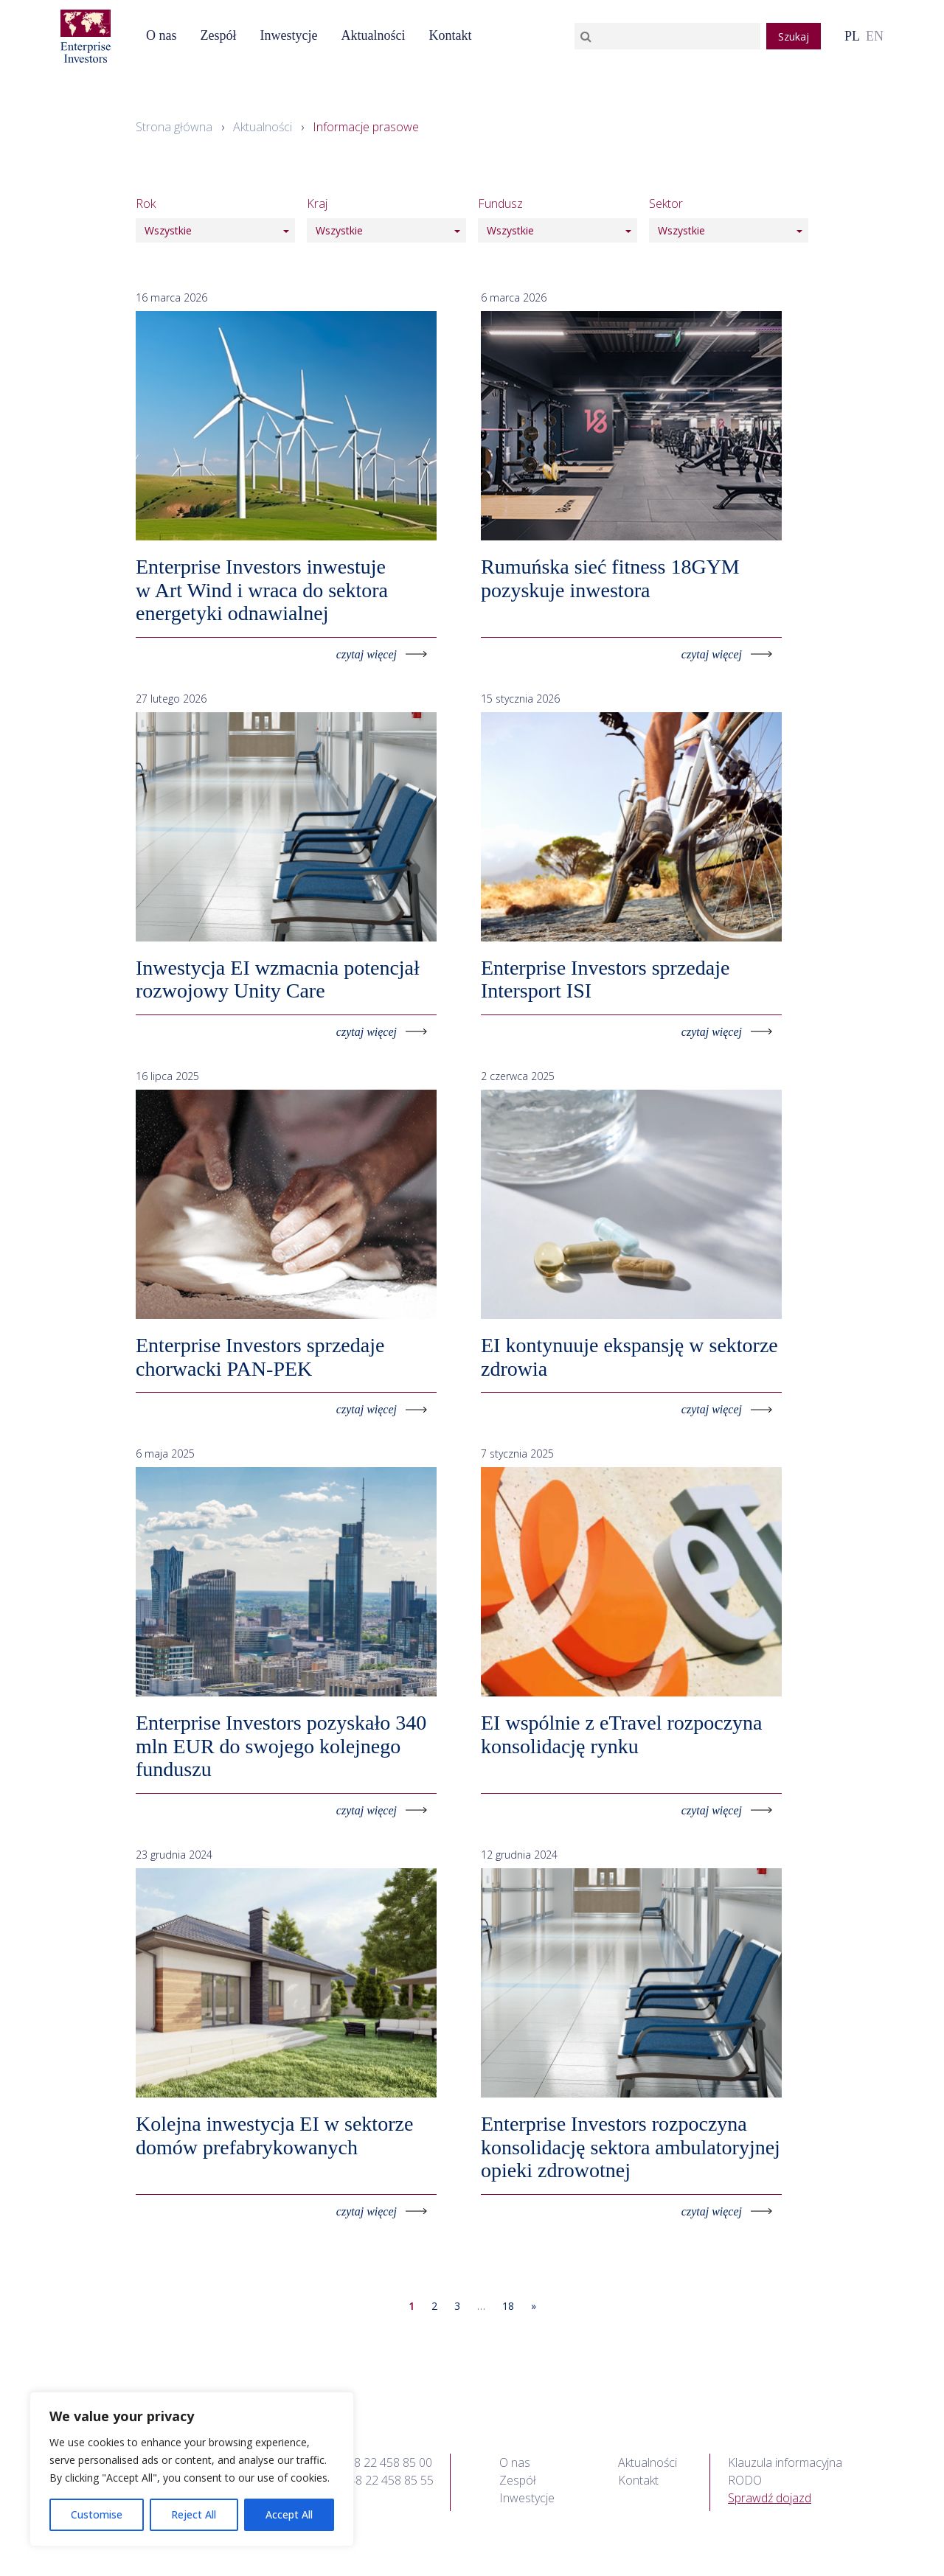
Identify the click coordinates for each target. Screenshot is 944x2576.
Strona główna (174, 127)
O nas (161, 35)
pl (852, 36)
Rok (146, 203)
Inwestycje (288, 35)
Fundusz (500, 203)
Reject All (193, 2514)
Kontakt (449, 35)
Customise (96, 2514)
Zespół (218, 35)
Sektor (666, 203)
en (875, 36)
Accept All (289, 2514)
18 (508, 2306)
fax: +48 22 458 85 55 (377, 2480)
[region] (192, 2469)
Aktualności (373, 35)
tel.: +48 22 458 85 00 (376, 2462)
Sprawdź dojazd (769, 2498)
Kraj (317, 203)
